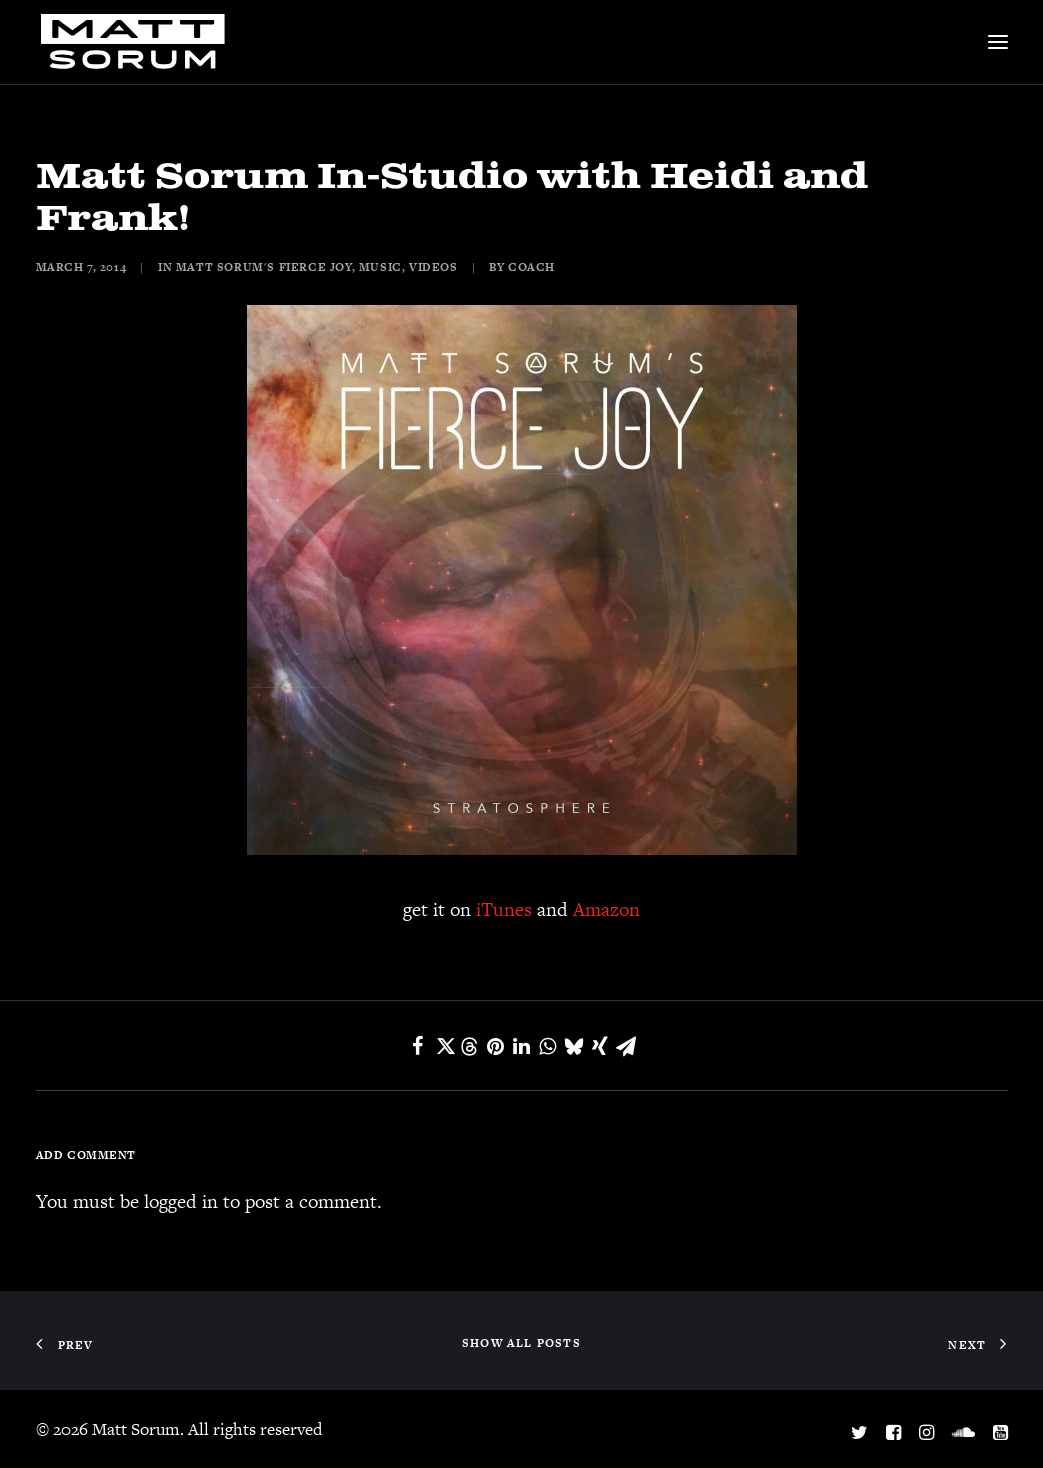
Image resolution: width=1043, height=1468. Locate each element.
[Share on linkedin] (522, 1046)
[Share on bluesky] (574, 1046)
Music (380, 267)
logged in (181, 1201)
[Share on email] (626, 1046)
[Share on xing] (600, 1046)
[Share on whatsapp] (548, 1046)
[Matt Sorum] (138, 42)
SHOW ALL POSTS (521, 1343)
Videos (433, 267)
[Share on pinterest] (496, 1046)
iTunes (504, 909)
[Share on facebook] (418, 1046)
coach (531, 267)
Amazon (606, 909)
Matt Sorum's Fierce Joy (264, 267)
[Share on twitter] (444, 1046)
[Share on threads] (470, 1047)
